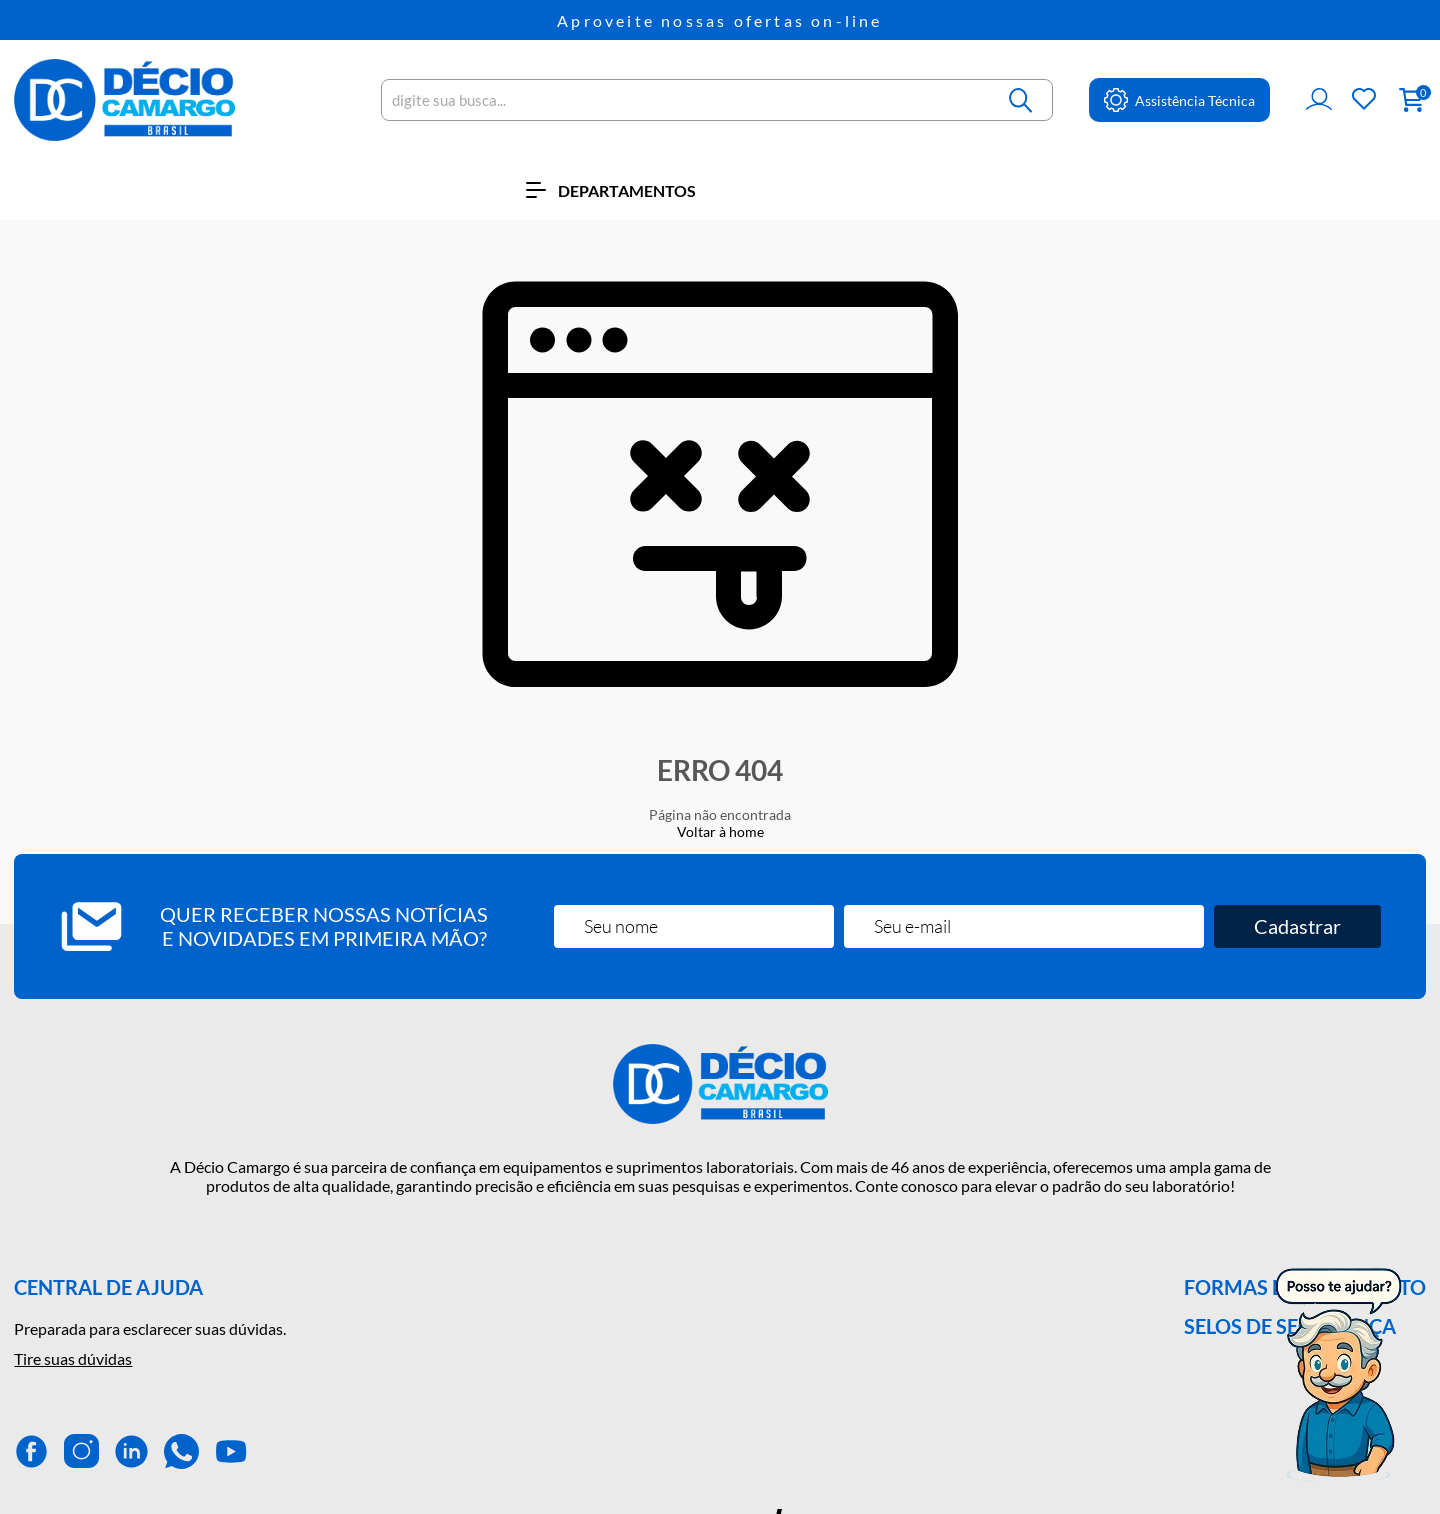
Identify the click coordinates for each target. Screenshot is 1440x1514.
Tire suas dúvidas (73, 1358)
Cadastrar (1297, 926)
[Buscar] (1022, 100)
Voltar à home (720, 831)
